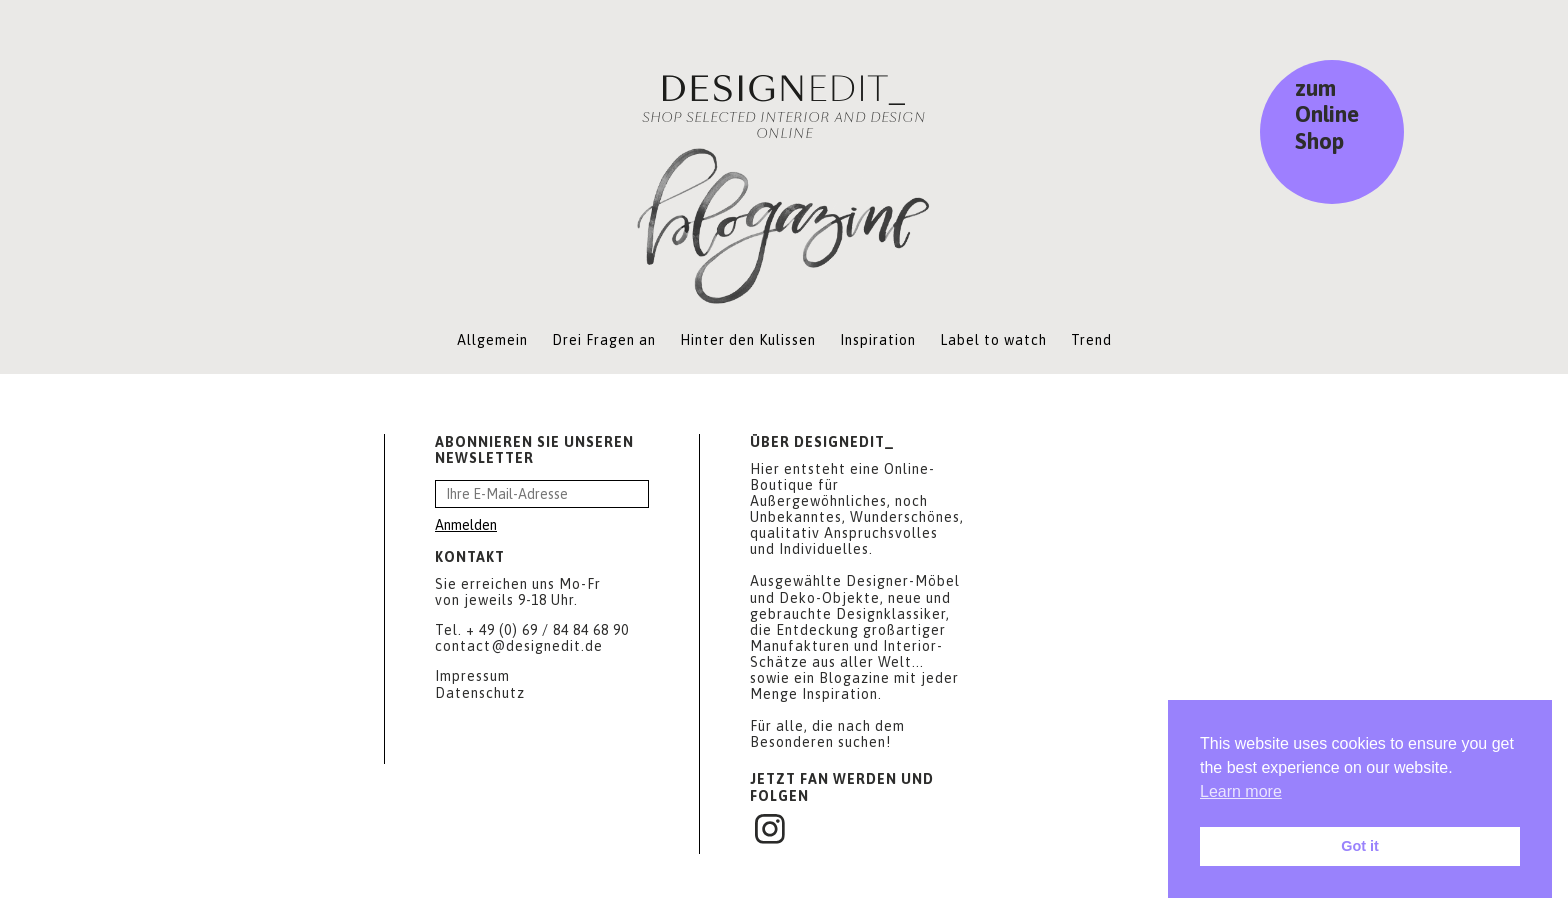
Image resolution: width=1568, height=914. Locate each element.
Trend (1091, 340)
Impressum (472, 676)
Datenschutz (480, 693)
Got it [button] (1360, 846)
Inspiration (878, 340)
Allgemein (492, 340)
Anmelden (466, 525)
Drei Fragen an (604, 340)
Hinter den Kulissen (748, 340)
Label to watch (993, 340)
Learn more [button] (1241, 791)
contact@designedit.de (519, 646)
